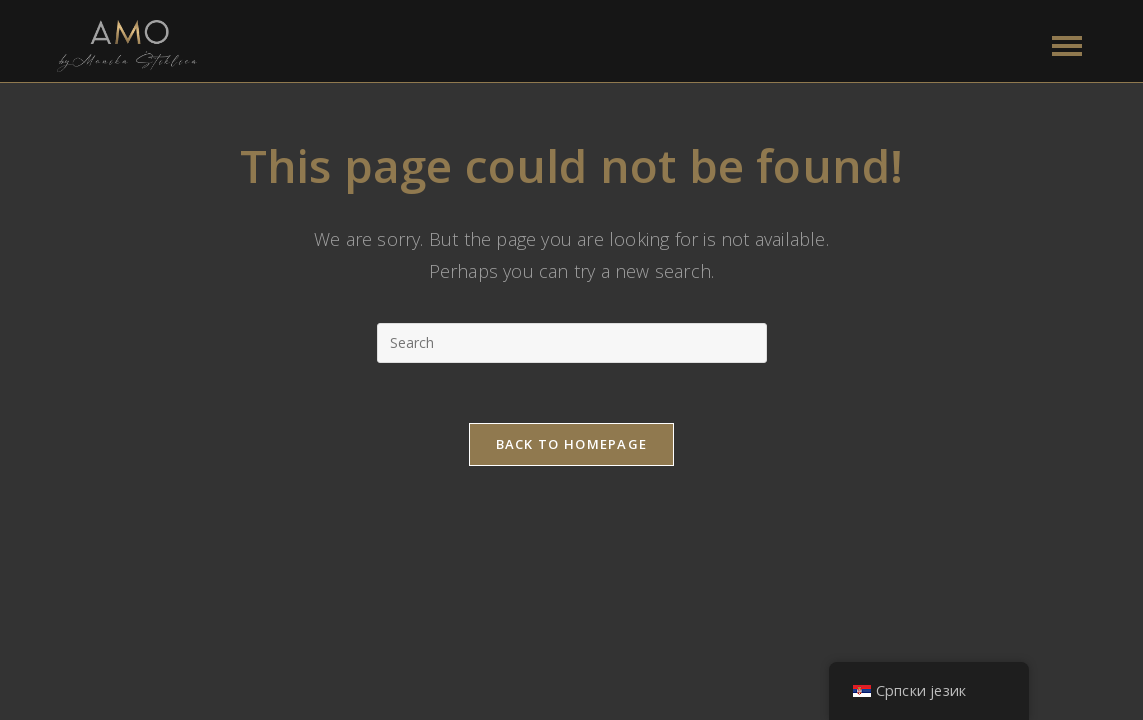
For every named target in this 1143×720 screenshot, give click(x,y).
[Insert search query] (572, 343)
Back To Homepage (572, 444)
